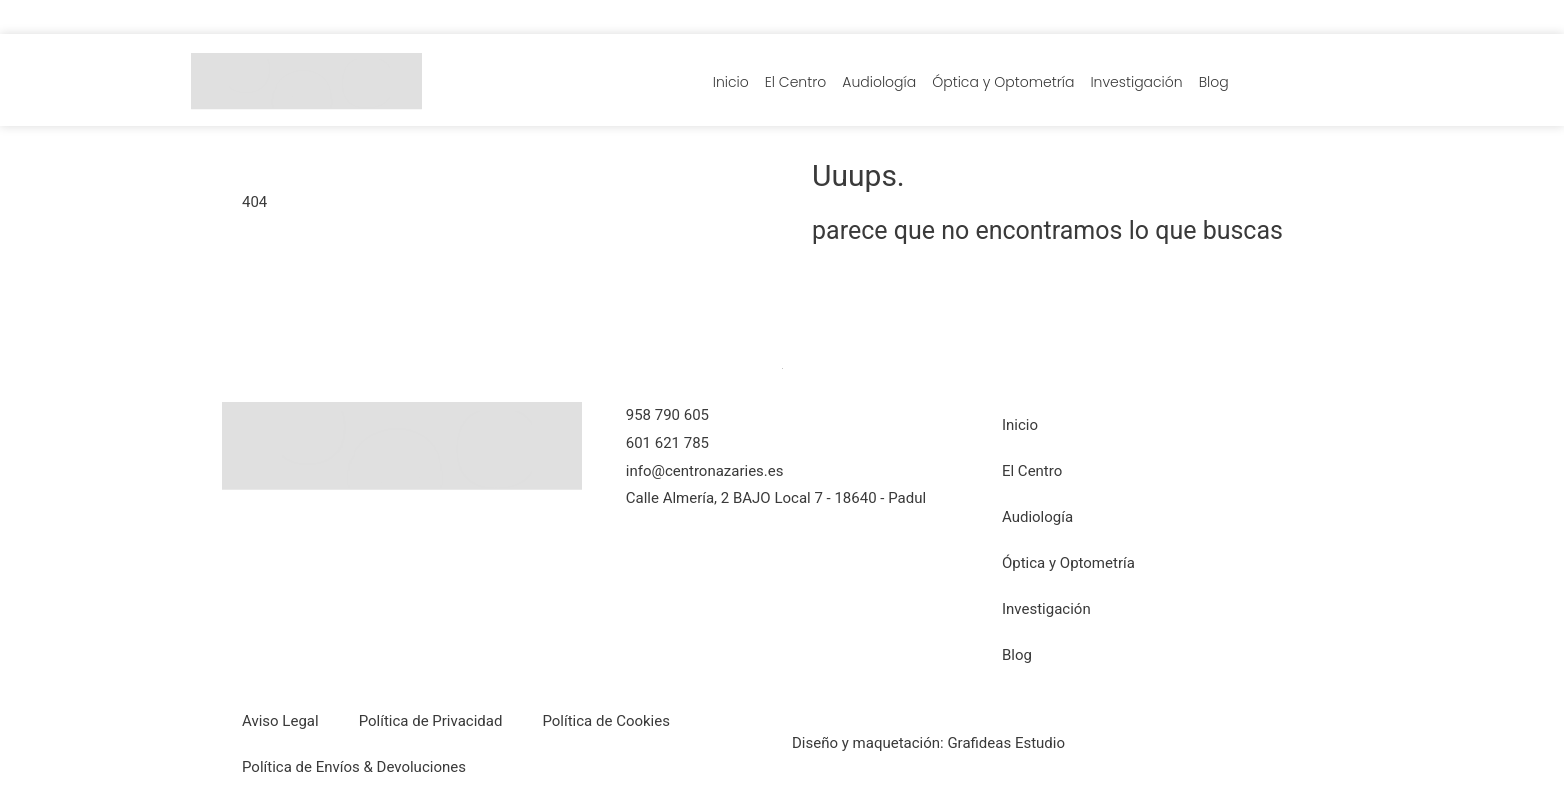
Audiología (879, 82)
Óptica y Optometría (1003, 82)
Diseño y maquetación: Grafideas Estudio (928, 743)
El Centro (796, 82)
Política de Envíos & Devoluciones (354, 767)
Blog (1214, 82)
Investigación (1136, 82)
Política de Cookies (606, 721)
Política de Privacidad (431, 721)
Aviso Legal (280, 721)
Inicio (731, 82)
